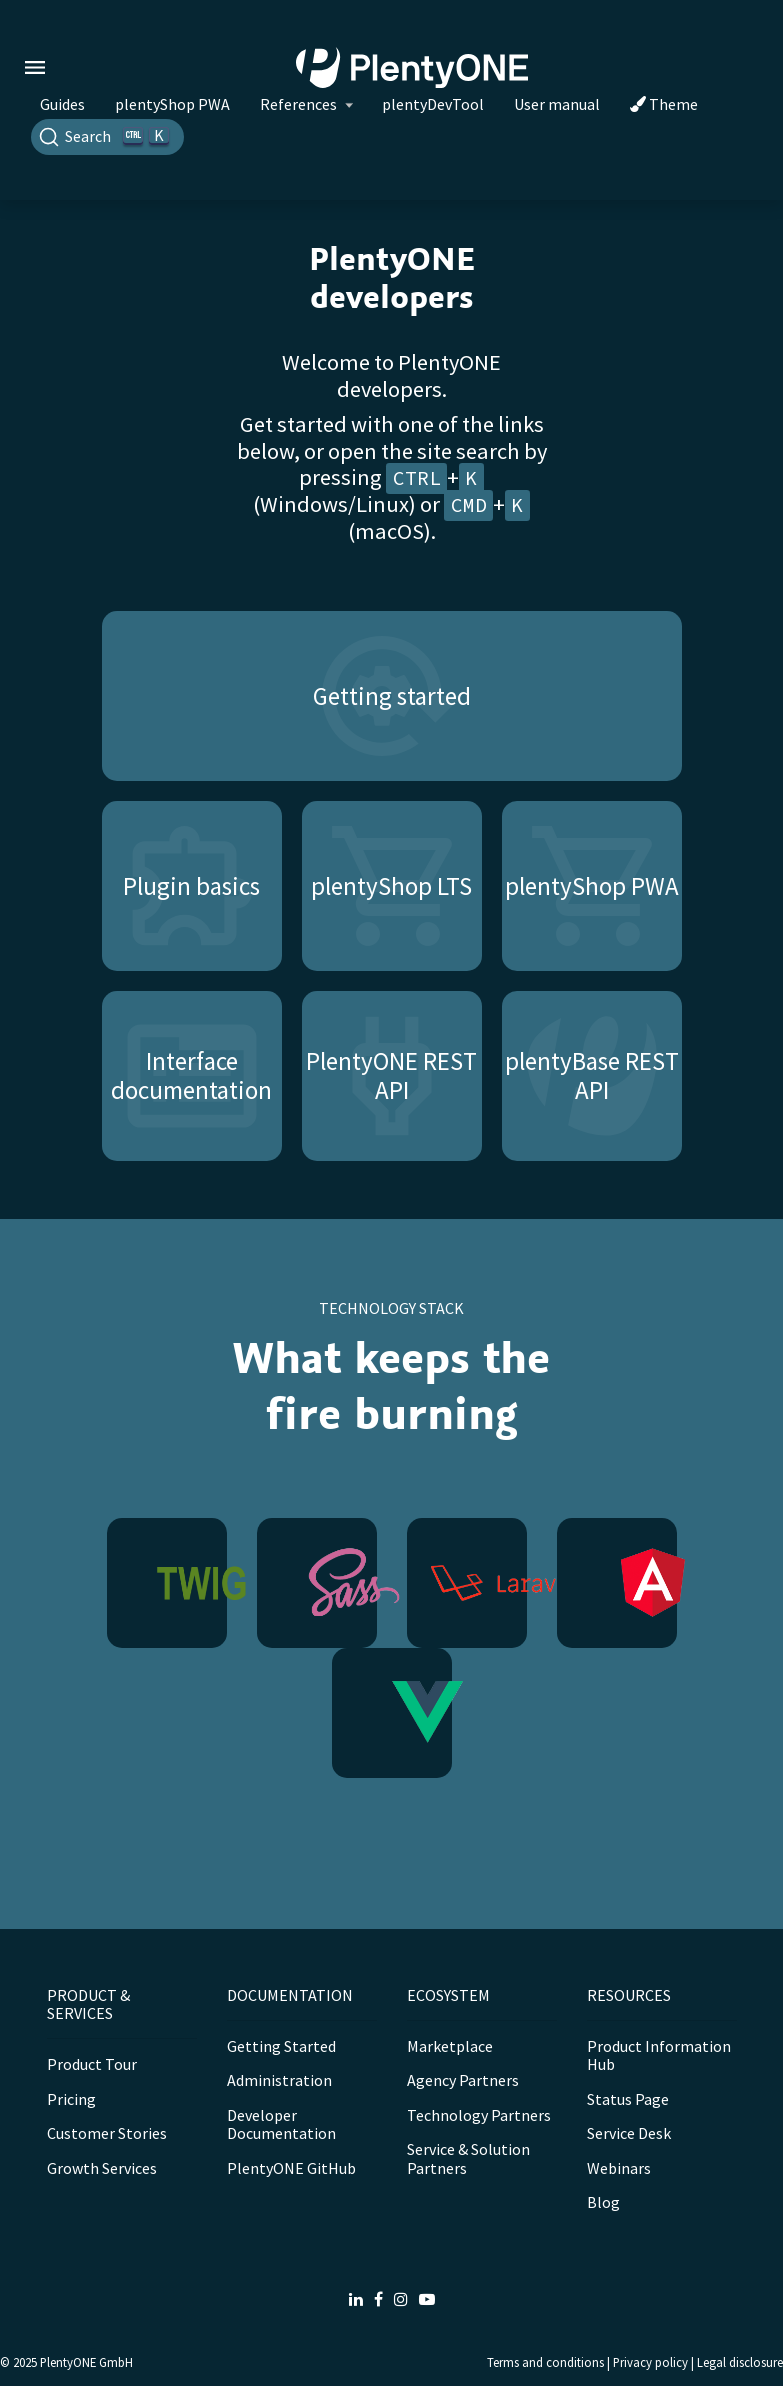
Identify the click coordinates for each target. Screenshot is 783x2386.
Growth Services (102, 2168)
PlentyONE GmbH (86, 2362)
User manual (557, 104)
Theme (664, 104)
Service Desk (629, 2133)
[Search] (107, 137)
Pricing (71, 2099)
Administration (279, 2080)
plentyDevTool (433, 104)
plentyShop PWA (172, 104)
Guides (62, 104)
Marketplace (450, 2046)
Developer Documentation (281, 2124)
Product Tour (92, 2064)
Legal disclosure (740, 2362)
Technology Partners (479, 2115)
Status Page (628, 2099)
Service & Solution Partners (468, 2158)
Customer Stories (107, 2133)
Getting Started (281, 2046)
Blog (603, 2202)
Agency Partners (463, 2080)
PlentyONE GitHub (291, 2168)
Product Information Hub (659, 2055)
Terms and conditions (545, 2362)
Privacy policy (650, 2362)
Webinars (619, 2168)
